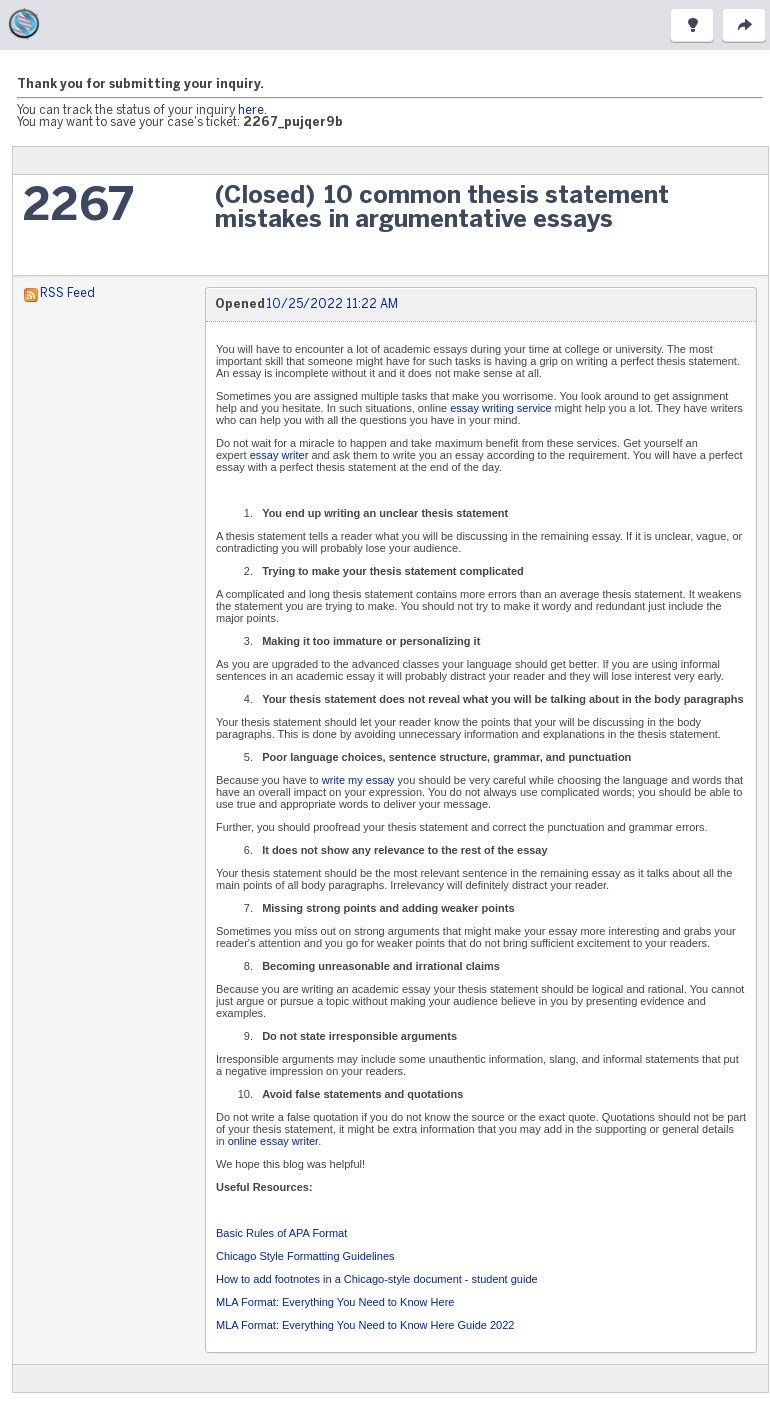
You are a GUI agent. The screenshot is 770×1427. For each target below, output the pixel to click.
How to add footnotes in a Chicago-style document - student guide (377, 1279)
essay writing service (500, 408)
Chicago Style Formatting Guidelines (305, 1256)
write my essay (358, 780)
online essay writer (273, 1141)
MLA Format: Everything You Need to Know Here (335, 1302)
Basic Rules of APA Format (281, 1233)
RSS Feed (67, 293)
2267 (78, 207)
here (251, 110)
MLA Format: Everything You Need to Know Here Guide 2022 (365, 1325)
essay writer (279, 455)
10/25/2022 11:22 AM (332, 304)
